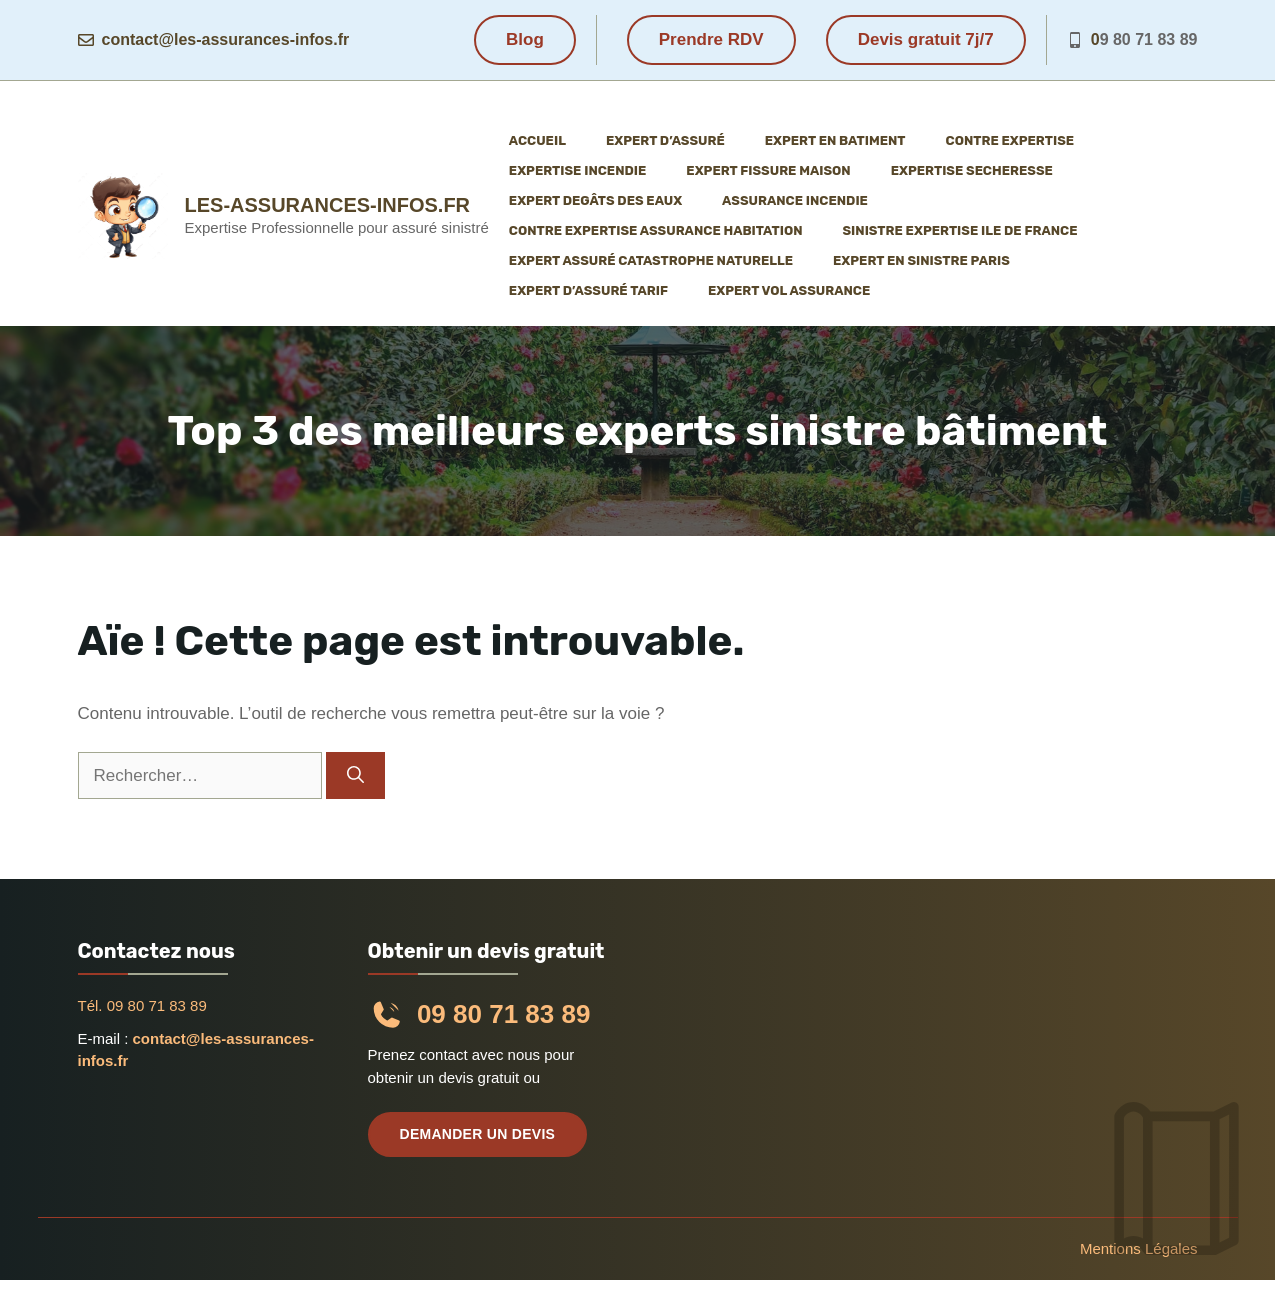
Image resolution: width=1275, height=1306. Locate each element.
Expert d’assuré (665, 140)
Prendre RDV (711, 39)
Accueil (537, 140)
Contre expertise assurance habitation (656, 230)
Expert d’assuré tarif (588, 290)
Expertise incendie (578, 170)
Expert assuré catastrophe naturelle (651, 260)
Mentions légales (1139, 1248)
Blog (525, 39)
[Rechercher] (355, 776)
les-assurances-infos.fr (328, 205)
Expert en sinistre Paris (921, 260)
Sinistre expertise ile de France (959, 230)
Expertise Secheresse (972, 170)
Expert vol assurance (789, 290)
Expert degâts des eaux (595, 200)
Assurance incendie (795, 200)
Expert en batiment (835, 140)
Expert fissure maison (768, 170)
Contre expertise (1010, 140)
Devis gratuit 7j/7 (926, 39)
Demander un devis (478, 1134)
